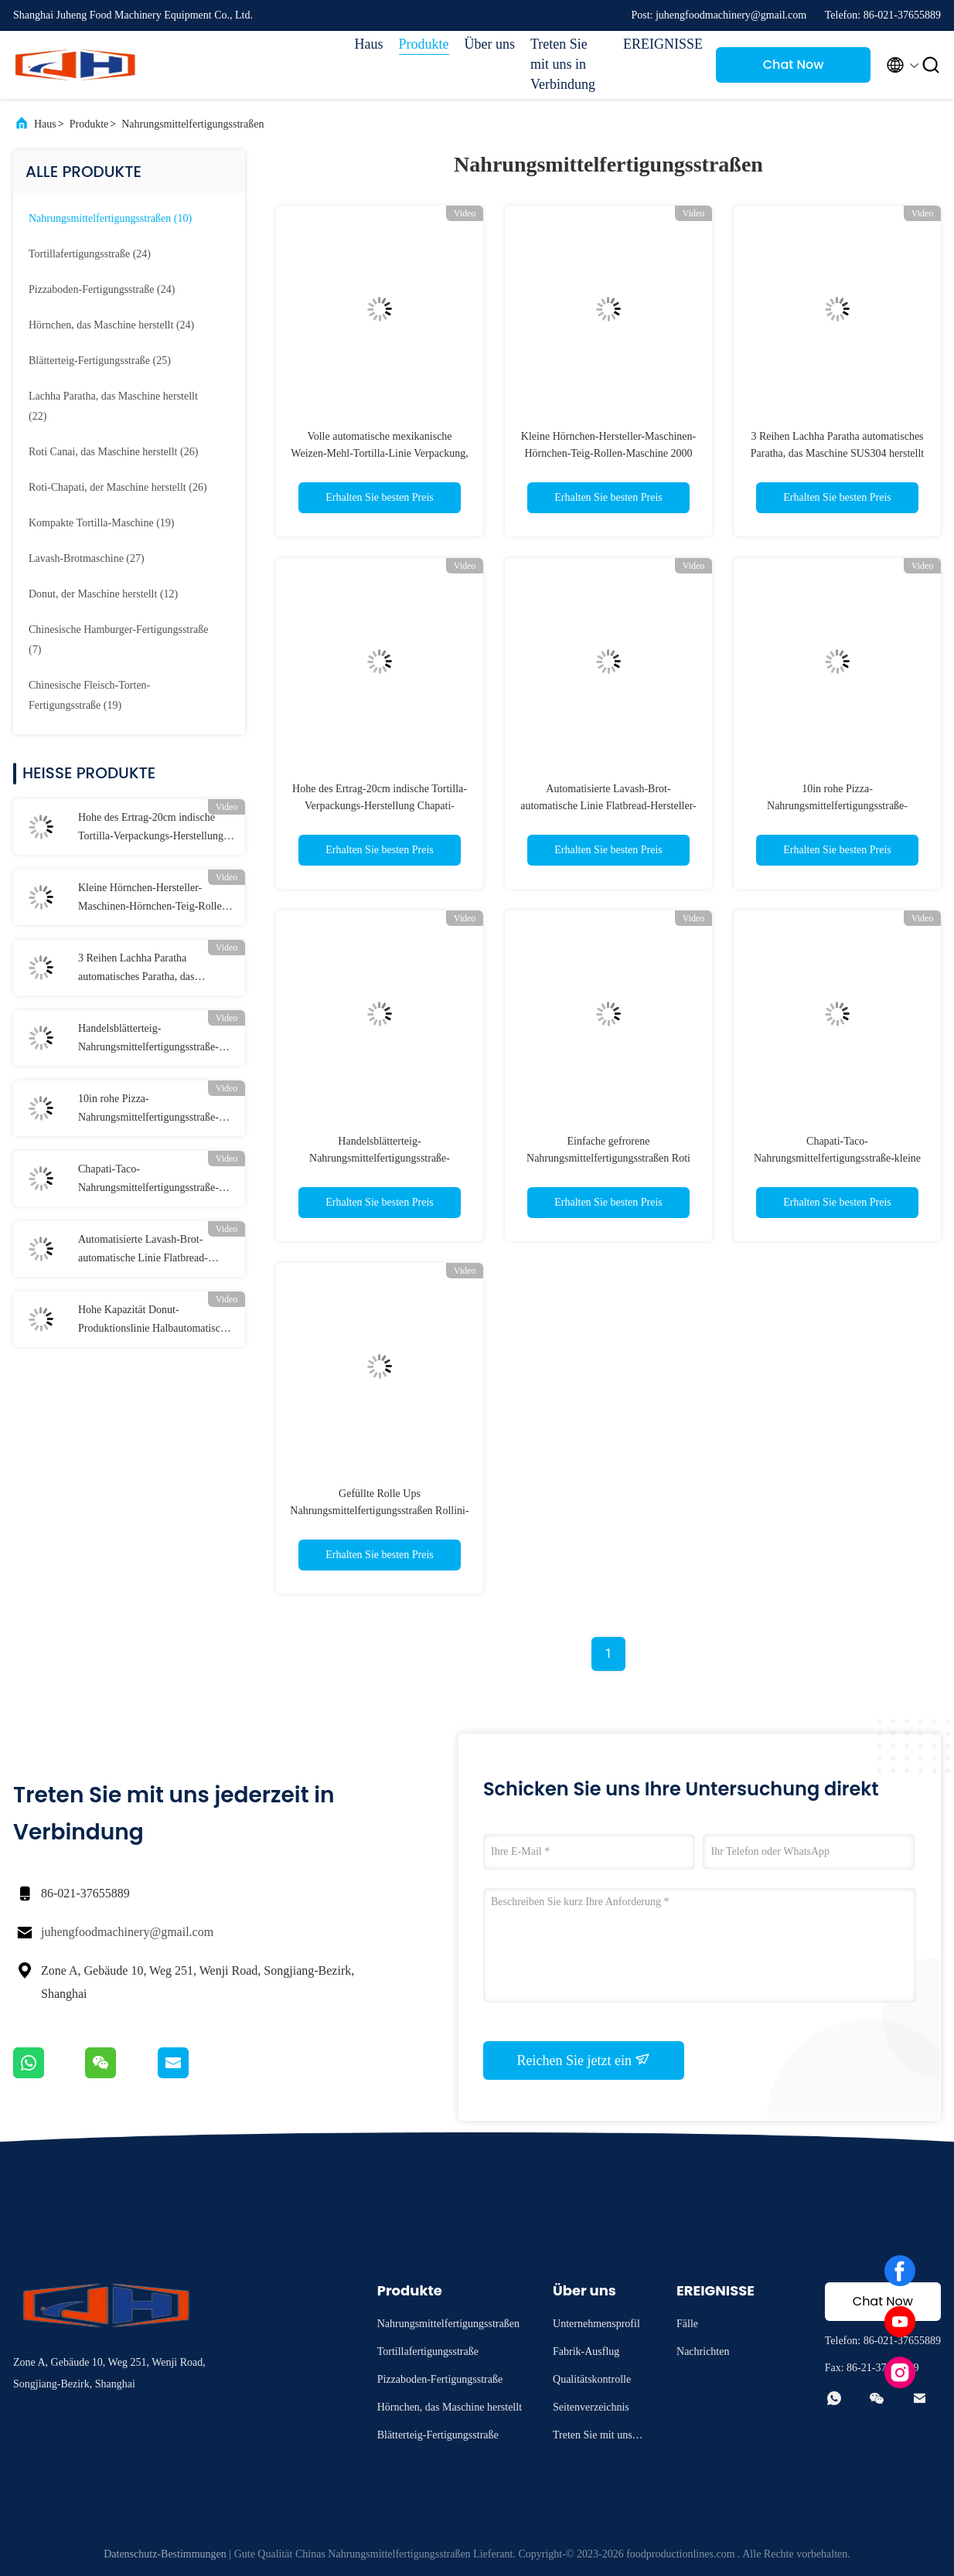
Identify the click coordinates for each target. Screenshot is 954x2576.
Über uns (490, 44)
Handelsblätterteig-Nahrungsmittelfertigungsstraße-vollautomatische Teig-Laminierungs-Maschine (148, 1040)
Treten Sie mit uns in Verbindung (562, 64)
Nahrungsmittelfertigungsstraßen (192, 124)
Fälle (687, 2323)
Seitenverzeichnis (591, 2407)
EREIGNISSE (661, 44)
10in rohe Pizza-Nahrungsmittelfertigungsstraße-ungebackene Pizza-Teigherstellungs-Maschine (148, 1110)
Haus (369, 44)
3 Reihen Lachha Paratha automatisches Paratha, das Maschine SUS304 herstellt (137, 969)
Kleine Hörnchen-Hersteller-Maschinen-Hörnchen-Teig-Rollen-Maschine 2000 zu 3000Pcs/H (154, 899)
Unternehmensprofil (596, 2323)
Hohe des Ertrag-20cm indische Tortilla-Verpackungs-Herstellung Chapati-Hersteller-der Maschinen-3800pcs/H (153, 829)
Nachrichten (702, 2351)
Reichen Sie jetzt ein (584, 2059)
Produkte (424, 44)
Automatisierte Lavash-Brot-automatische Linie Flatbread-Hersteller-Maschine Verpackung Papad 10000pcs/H (149, 1251)
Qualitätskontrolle (592, 2379)
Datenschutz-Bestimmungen (165, 2554)
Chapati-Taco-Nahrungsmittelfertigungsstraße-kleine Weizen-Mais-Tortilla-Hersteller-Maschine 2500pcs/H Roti (148, 1180)
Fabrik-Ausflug (586, 2351)
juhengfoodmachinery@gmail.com (127, 1931)
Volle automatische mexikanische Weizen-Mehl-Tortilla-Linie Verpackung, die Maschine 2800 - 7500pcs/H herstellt (379, 453)
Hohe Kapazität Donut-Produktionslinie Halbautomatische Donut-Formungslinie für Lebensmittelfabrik (154, 1321)
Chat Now (793, 64)
